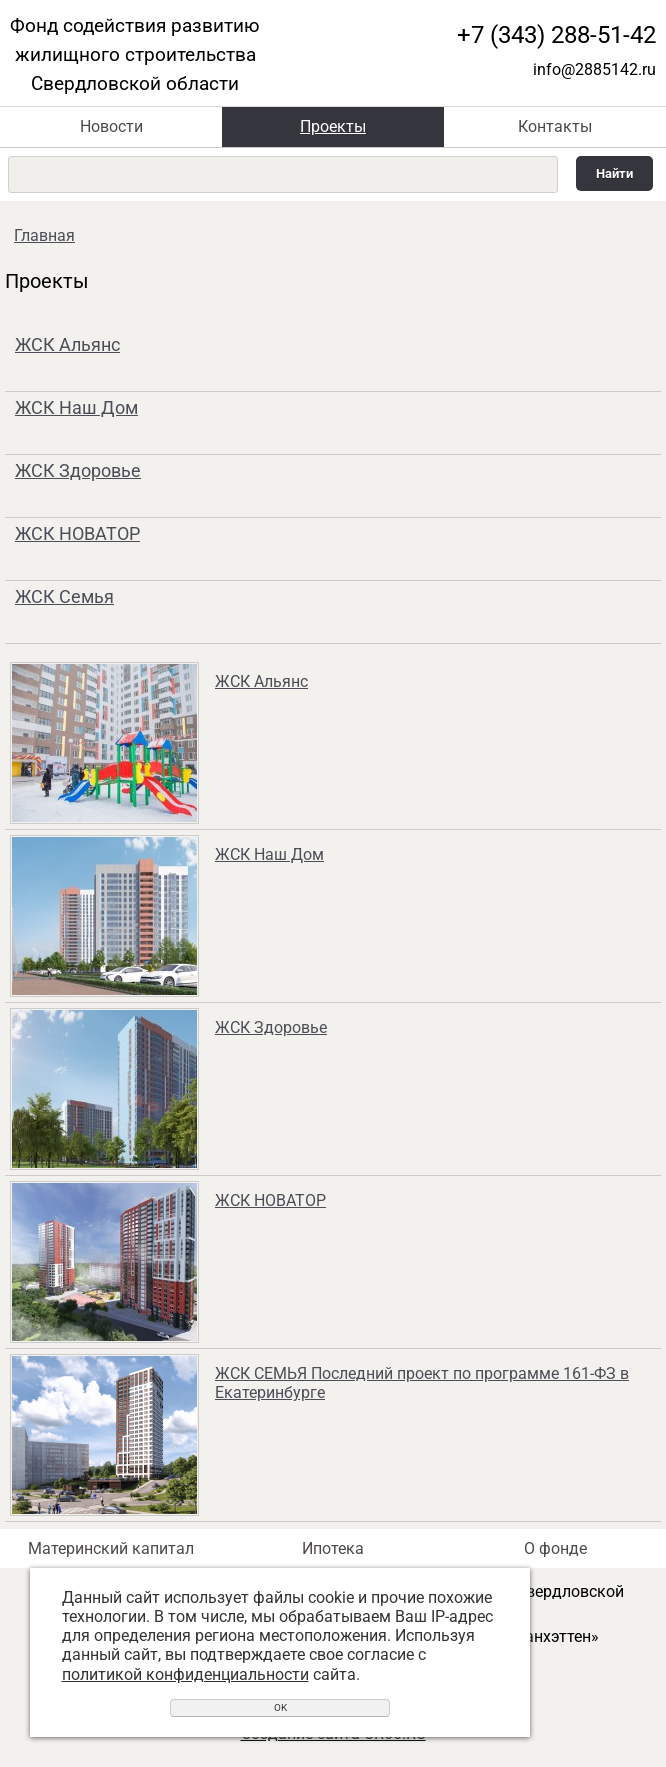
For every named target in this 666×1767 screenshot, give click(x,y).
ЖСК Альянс (67, 344)
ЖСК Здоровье (78, 470)
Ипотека (333, 1548)
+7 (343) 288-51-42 (556, 35)
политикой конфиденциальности (185, 1674)
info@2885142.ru (594, 69)
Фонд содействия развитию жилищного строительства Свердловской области (135, 54)
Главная (44, 235)
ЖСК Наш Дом (76, 407)
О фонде (555, 1548)
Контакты (555, 126)
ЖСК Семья (64, 596)
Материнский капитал (111, 1548)
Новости (111, 126)
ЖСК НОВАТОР (77, 533)
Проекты (333, 126)
